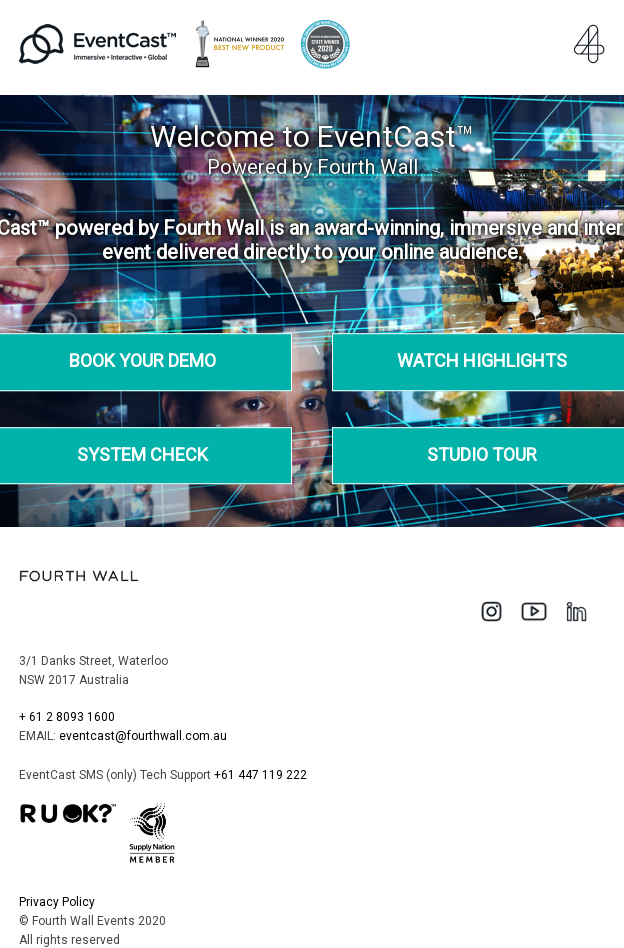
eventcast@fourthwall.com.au (143, 736)
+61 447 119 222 (260, 775)
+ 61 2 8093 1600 (67, 717)
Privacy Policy (57, 902)
